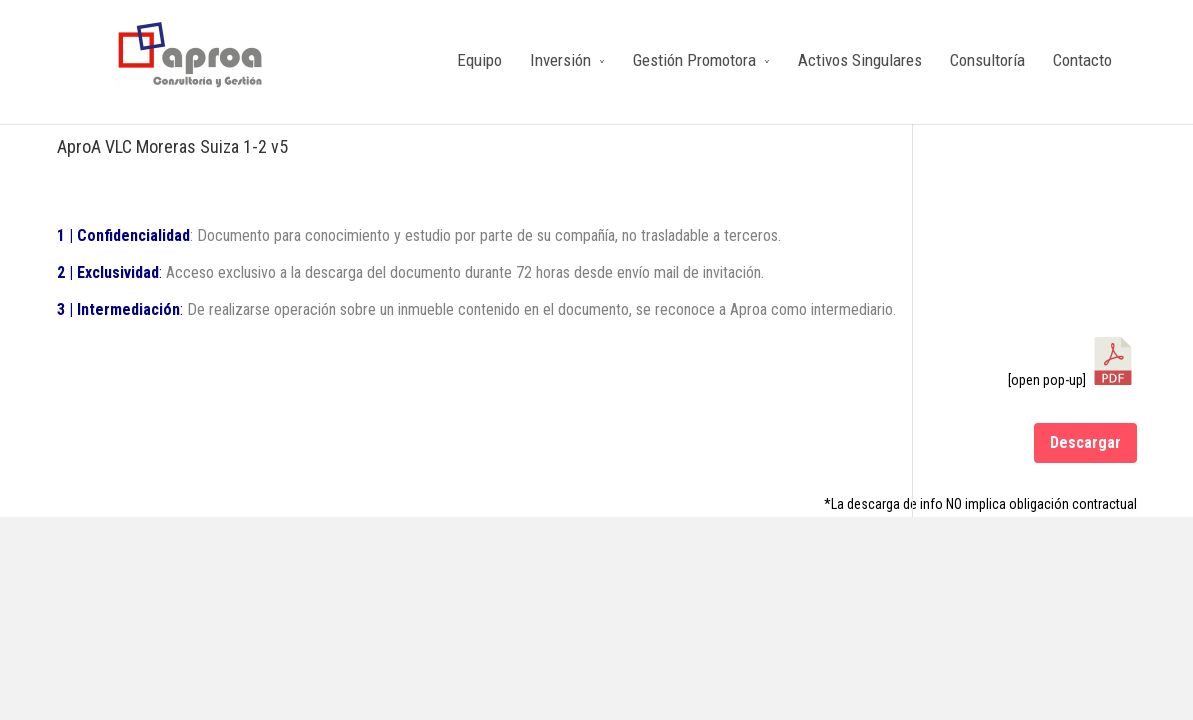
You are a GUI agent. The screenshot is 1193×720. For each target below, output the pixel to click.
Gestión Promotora (694, 60)
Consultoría (987, 60)
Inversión (560, 60)
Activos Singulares (860, 60)
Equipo (479, 60)
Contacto (1082, 60)
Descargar (1085, 442)
